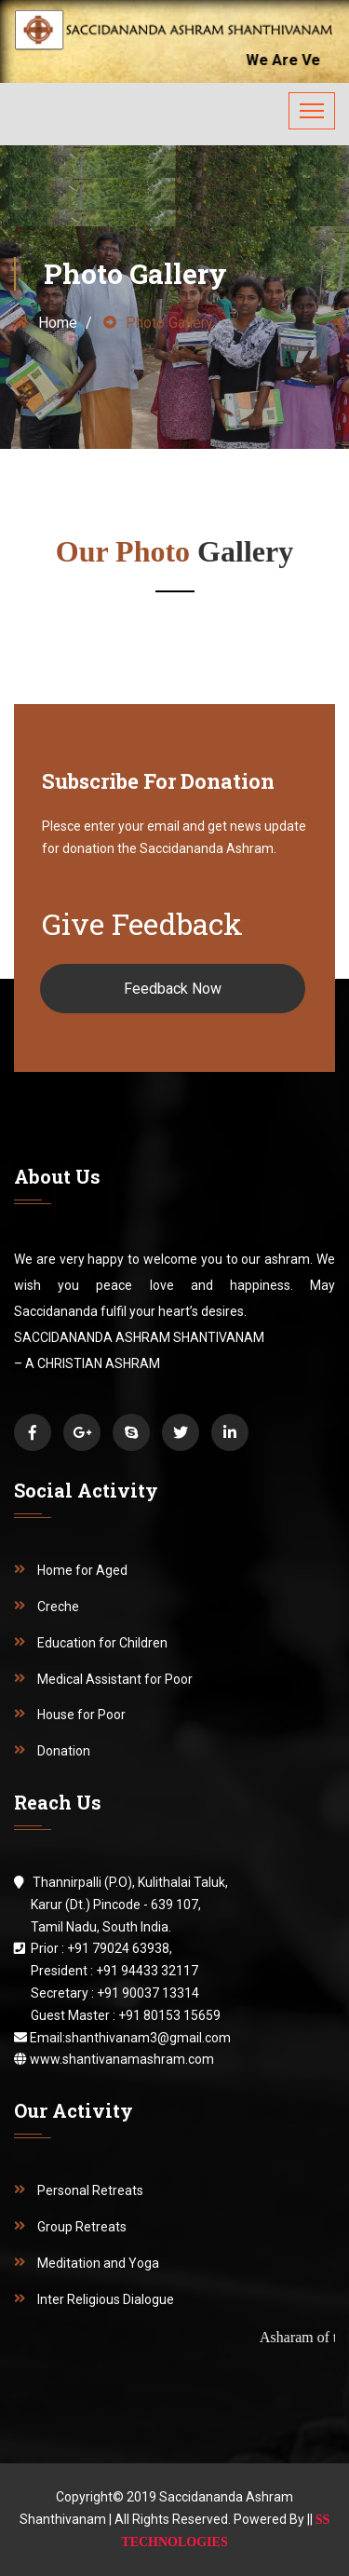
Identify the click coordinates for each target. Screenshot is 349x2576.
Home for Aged (82, 1570)
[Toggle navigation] (312, 110)
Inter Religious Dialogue (105, 2299)
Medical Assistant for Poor (115, 1679)
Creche (58, 1606)
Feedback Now (172, 988)
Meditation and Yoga (98, 2263)
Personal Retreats (90, 2190)
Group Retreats (82, 2226)
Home (45, 323)
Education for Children (102, 1642)
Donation (63, 1750)
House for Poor (81, 1714)
